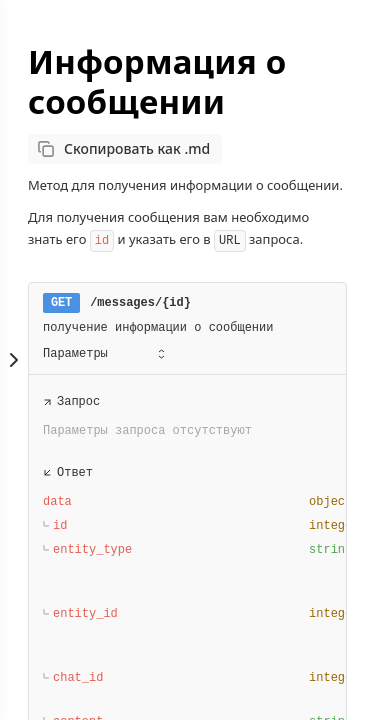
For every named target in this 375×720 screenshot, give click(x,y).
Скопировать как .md (137, 148)
